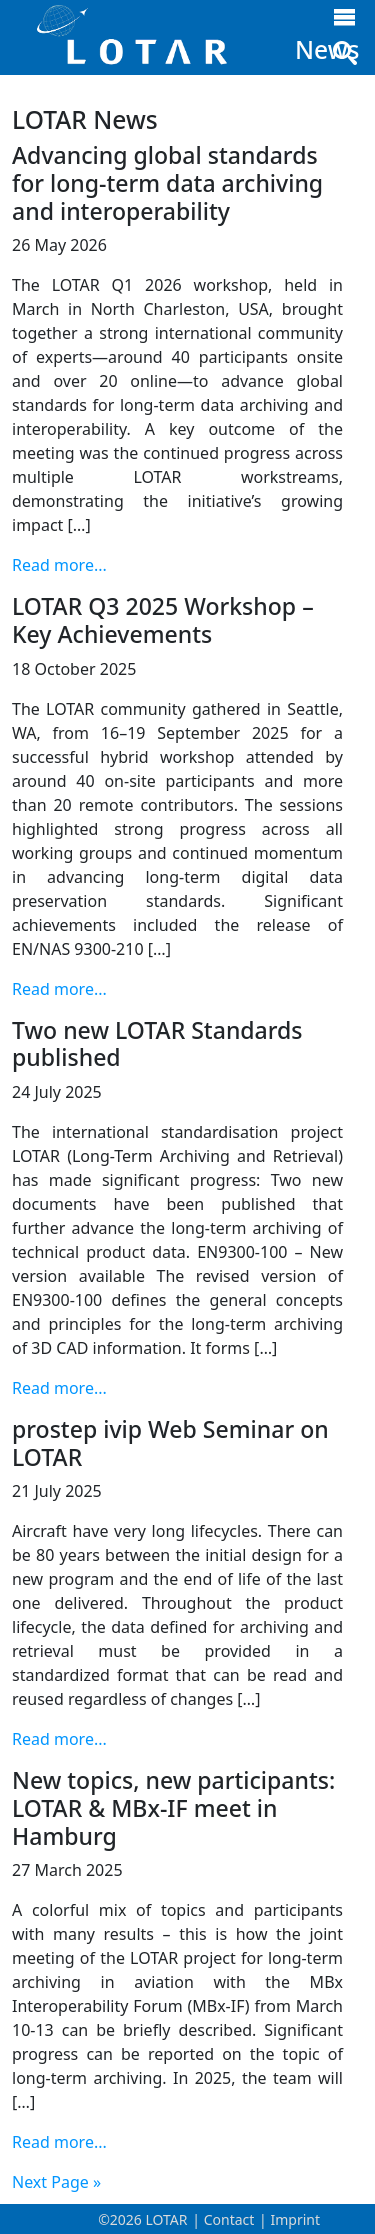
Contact (229, 2219)
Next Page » (56, 2182)
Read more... (59, 565)
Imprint (295, 2219)
